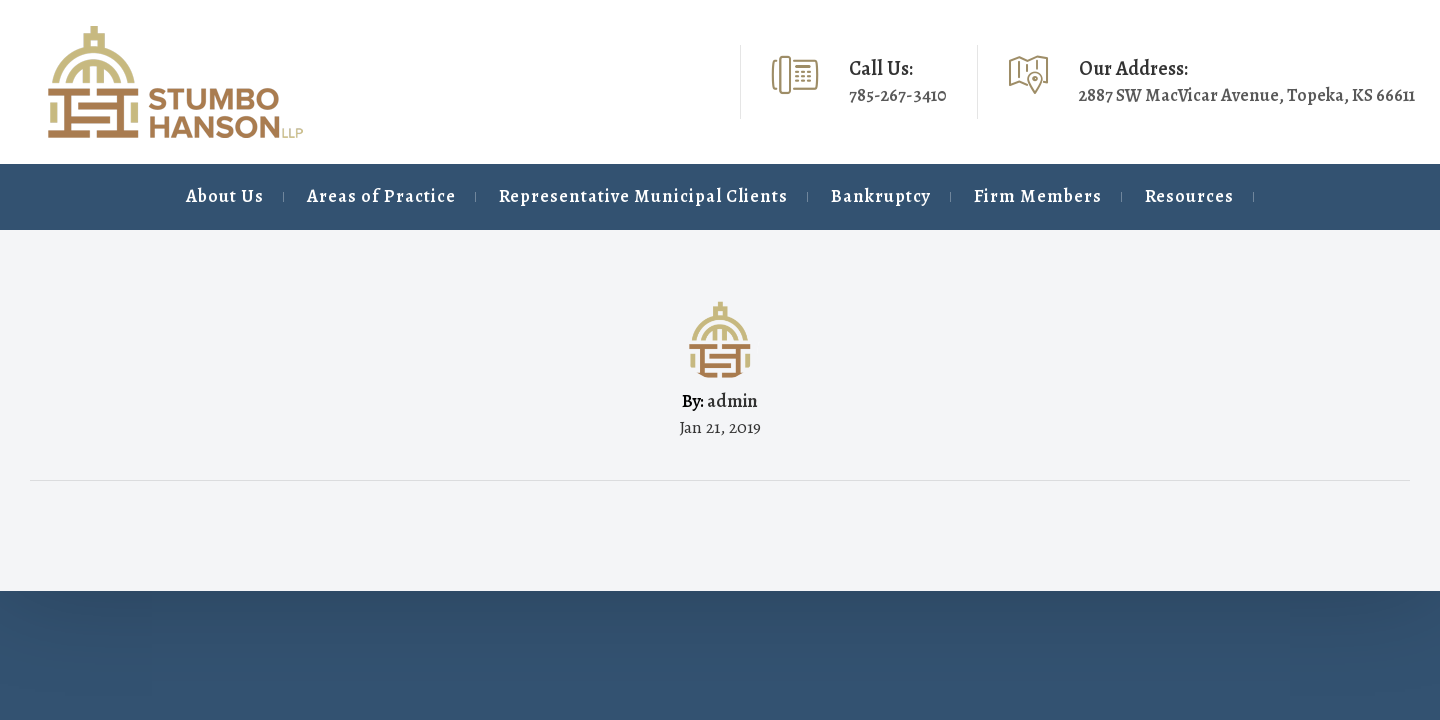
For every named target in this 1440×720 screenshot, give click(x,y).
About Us (81, 196)
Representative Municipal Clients (539, 196)
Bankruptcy (797, 196)
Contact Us (1325, 196)
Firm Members (974, 196)
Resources (1145, 196)
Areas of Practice (257, 196)
